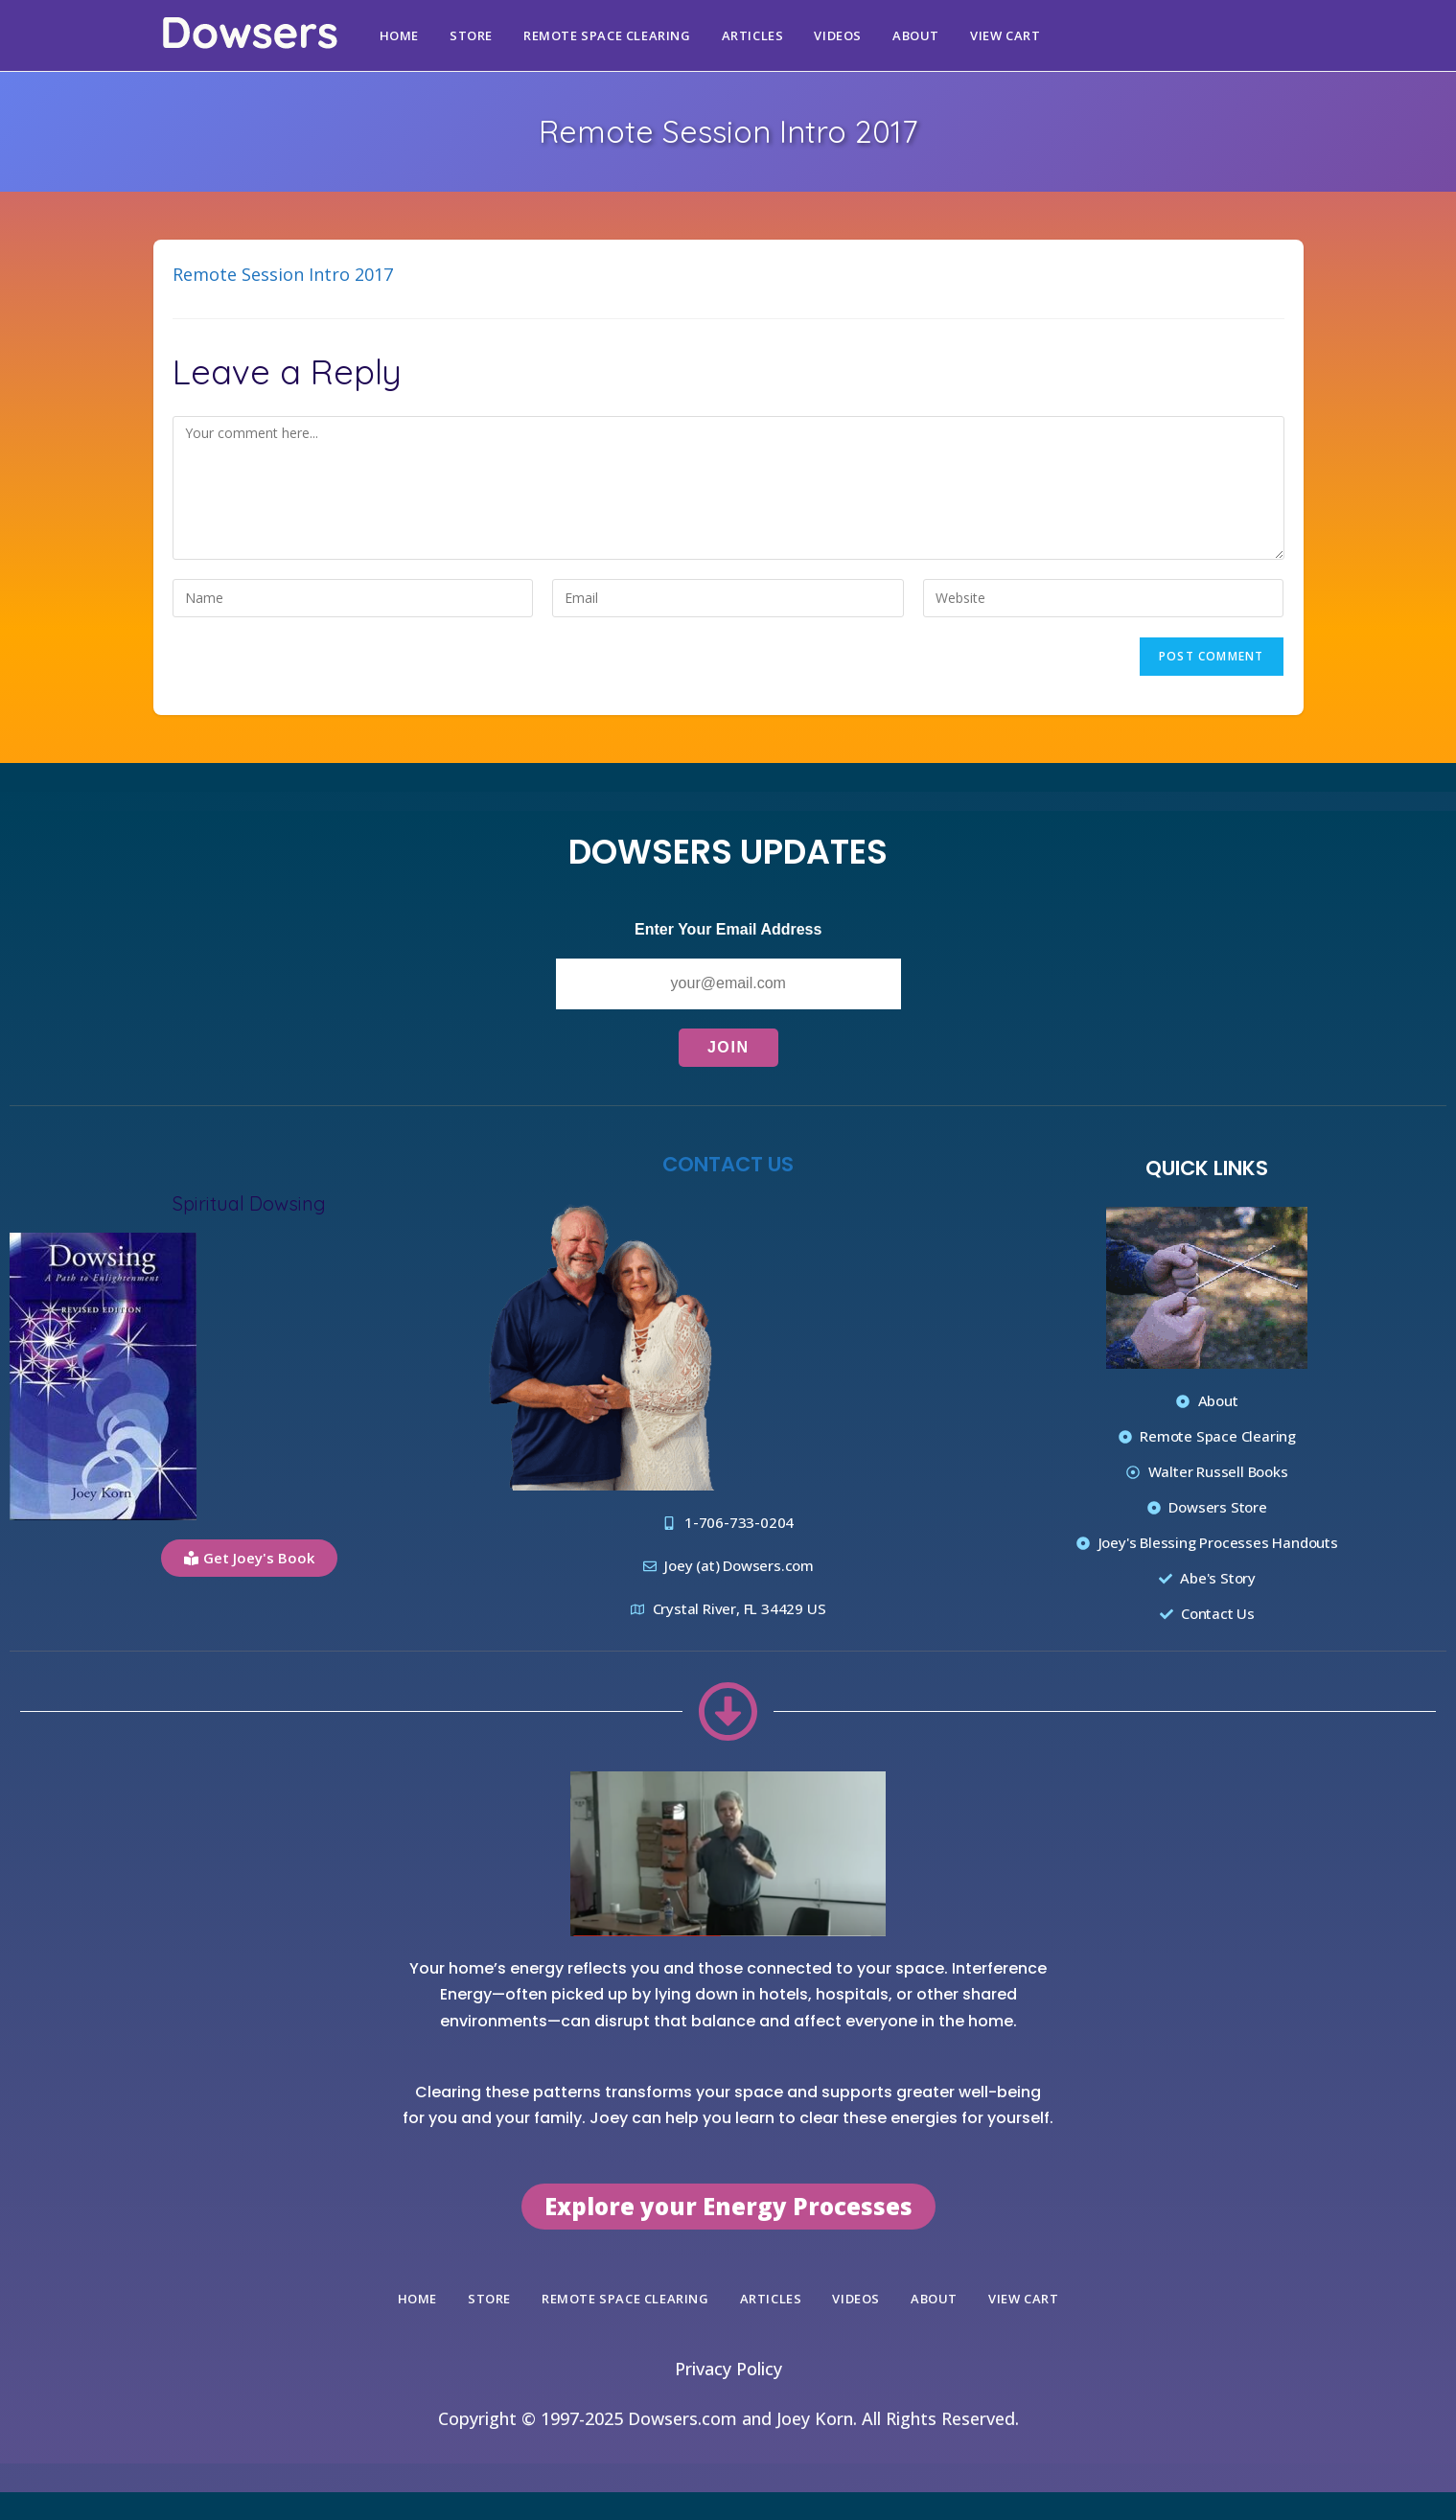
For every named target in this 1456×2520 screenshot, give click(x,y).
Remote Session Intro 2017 (283, 274)
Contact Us (728, 1163)
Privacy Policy (728, 2368)
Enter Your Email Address (728, 929)
